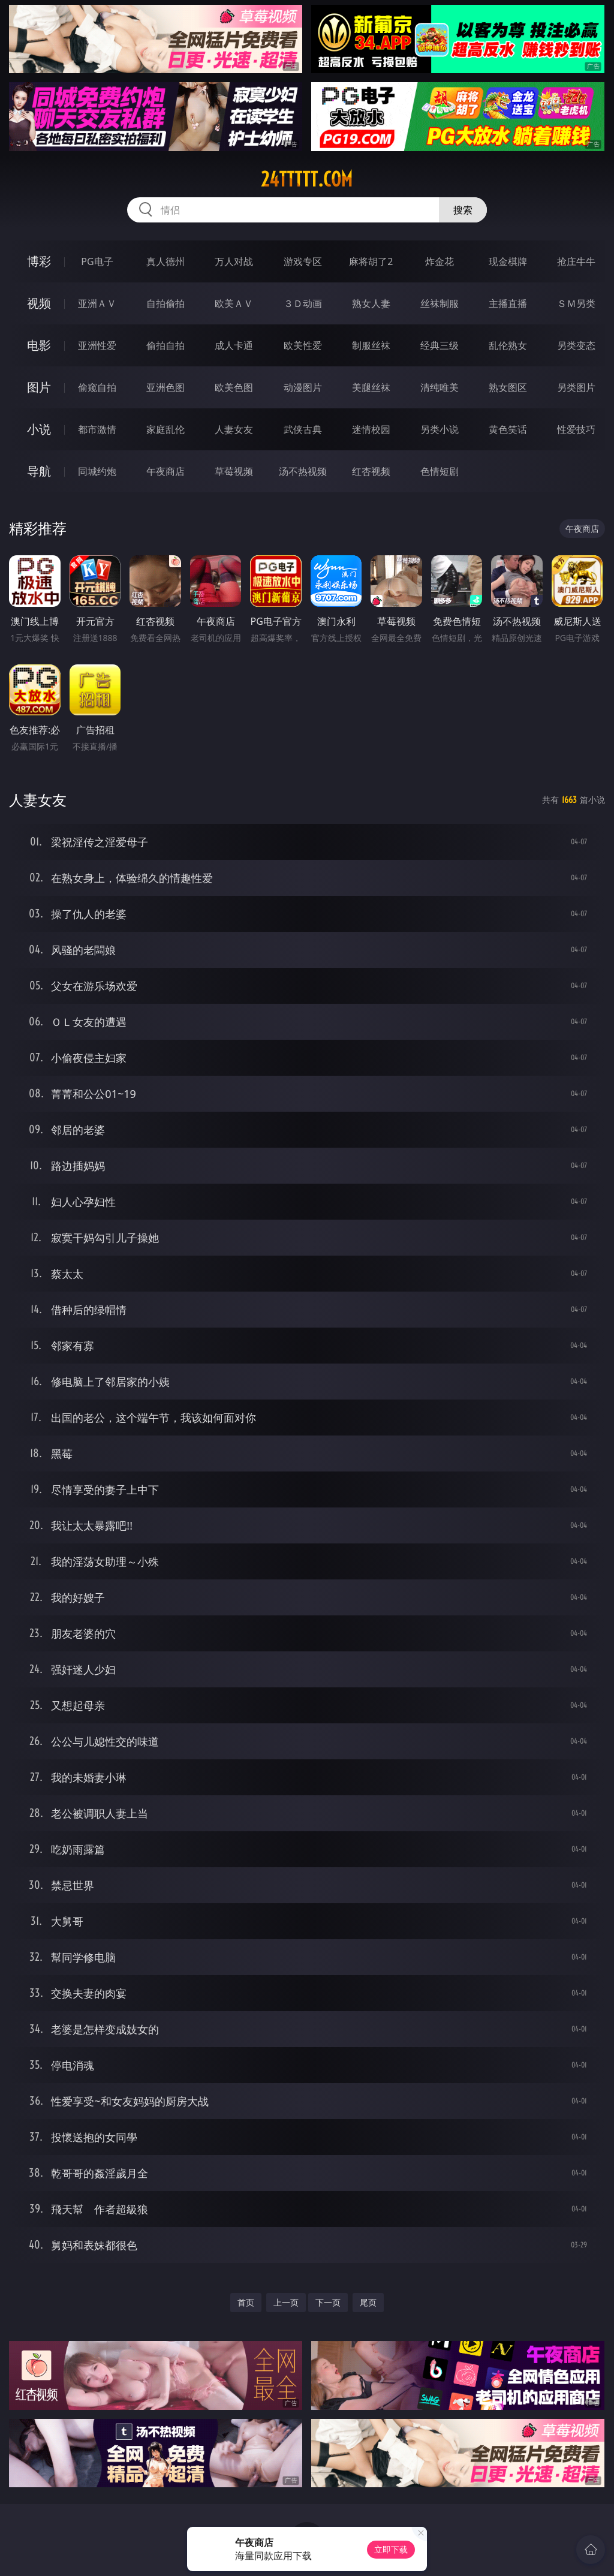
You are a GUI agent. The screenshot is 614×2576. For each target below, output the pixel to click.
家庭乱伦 (165, 429)
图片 (39, 387)
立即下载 (391, 2549)
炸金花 (439, 261)
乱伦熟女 (508, 345)
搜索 (462, 209)
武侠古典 (303, 429)
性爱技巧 (576, 429)
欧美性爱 (303, 345)
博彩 (39, 261)
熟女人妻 (371, 303)
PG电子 (97, 261)
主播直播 (508, 303)
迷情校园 (371, 429)
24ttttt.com (307, 179)
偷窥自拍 (97, 387)
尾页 (368, 2302)
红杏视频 (371, 471)
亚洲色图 (165, 387)
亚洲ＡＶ (97, 303)
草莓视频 (234, 471)
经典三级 (439, 345)
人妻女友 (234, 429)
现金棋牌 (508, 261)
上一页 (286, 2302)
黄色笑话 (508, 429)
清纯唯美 (439, 387)
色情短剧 (439, 471)
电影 (39, 345)
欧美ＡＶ (234, 303)
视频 (39, 303)
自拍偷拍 (165, 303)
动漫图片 (303, 387)
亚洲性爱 (97, 345)
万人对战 (234, 261)
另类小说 (439, 429)
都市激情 (97, 429)
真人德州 (165, 261)
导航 (39, 471)
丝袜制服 (439, 303)
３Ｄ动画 (303, 303)
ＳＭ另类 (576, 303)
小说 (39, 429)
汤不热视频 (303, 471)
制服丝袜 (371, 345)
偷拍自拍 (165, 345)
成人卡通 (234, 345)
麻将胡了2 (371, 261)
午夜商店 (165, 471)
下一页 (328, 2302)
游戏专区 (303, 261)
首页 (245, 2302)
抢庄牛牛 (576, 261)
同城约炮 (97, 471)
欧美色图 (234, 387)
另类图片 (576, 387)
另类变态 (576, 345)
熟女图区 (508, 387)
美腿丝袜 (371, 387)
